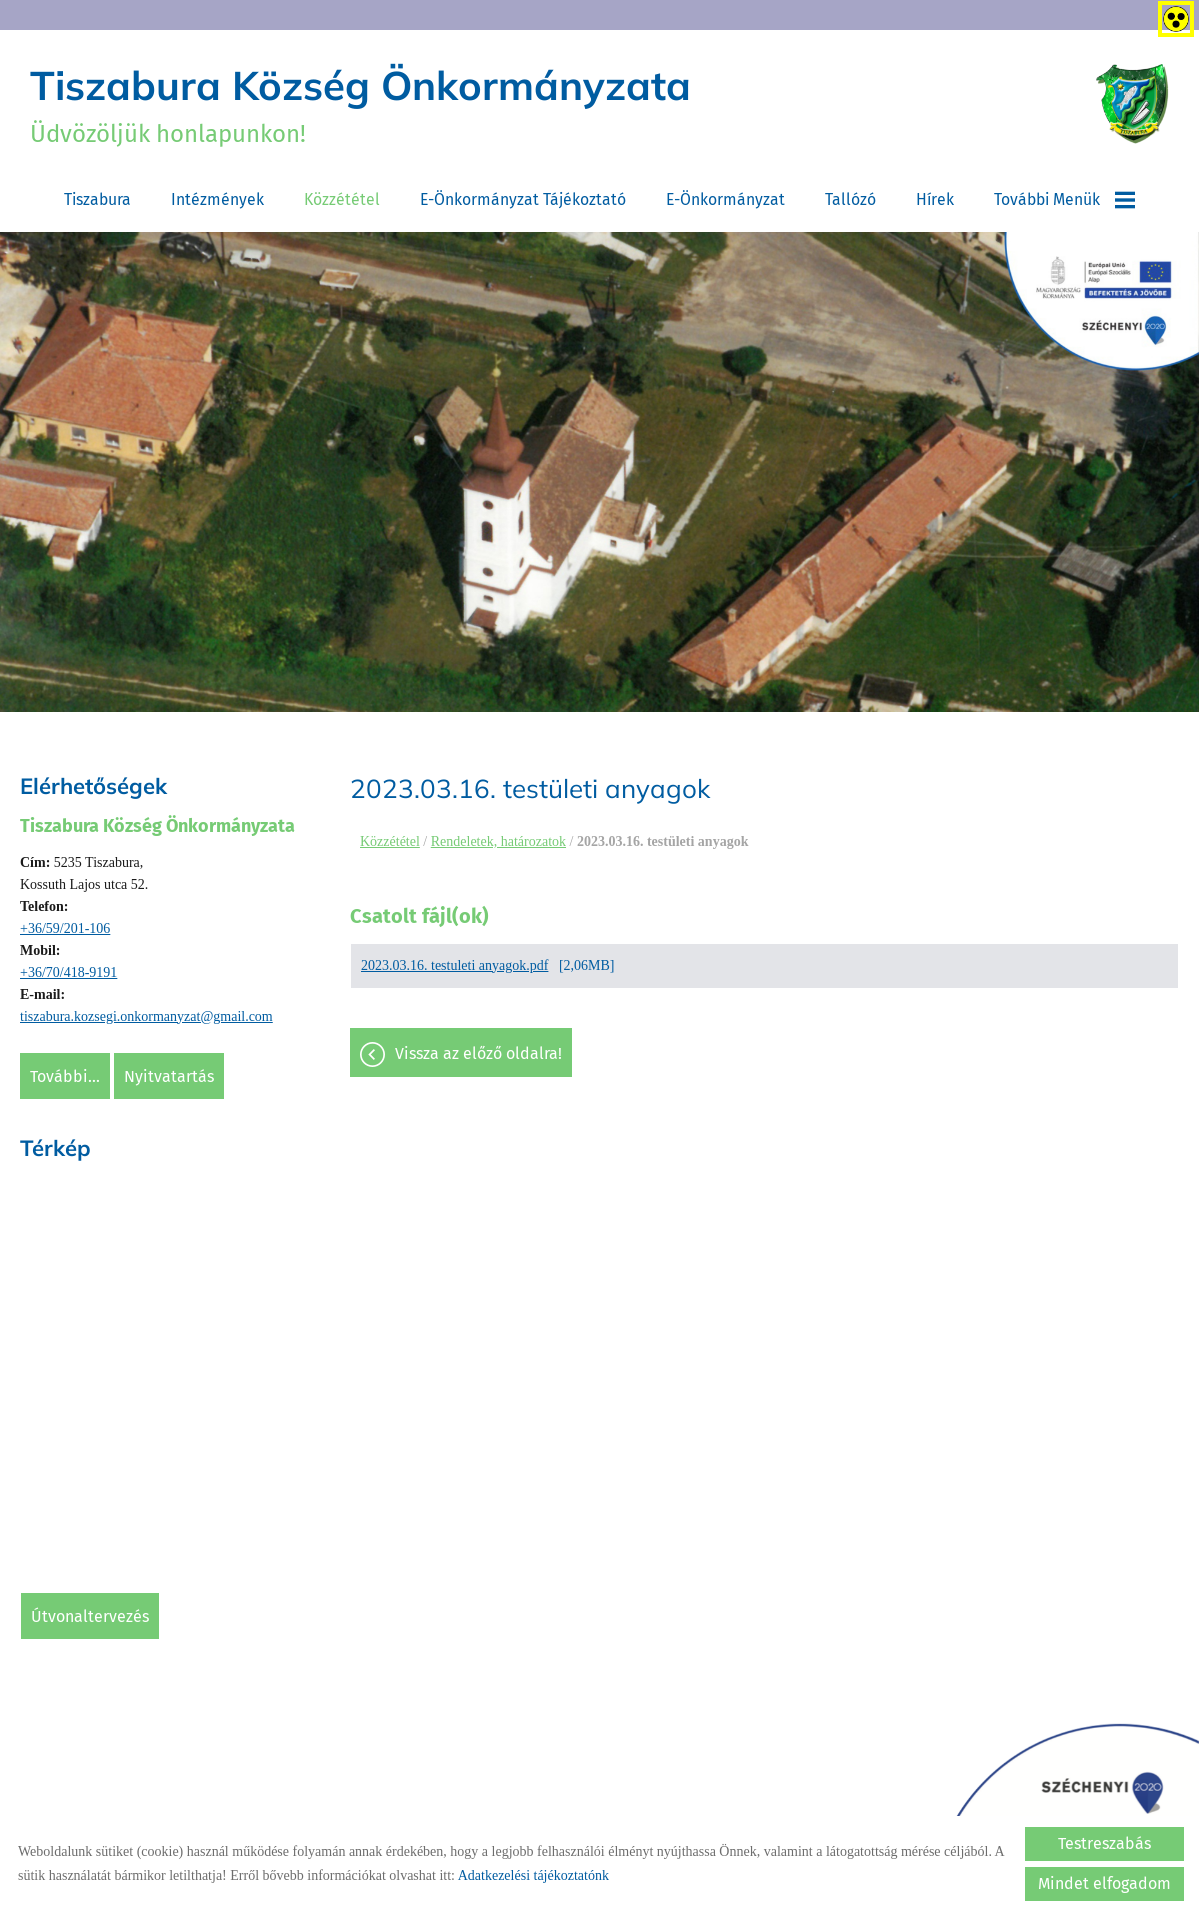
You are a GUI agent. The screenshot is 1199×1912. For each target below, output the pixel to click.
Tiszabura (97, 199)
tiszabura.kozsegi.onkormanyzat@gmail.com (146, 1016)
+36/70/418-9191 (68, 972)
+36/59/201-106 (65, 928)
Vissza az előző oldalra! (478, 1053)
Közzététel (342, 199)
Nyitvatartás (169, 1076)
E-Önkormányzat (725, 199)
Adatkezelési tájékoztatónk (533, 1875)
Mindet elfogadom (1104, 1883)
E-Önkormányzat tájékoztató (523, 199)
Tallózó (850, 199)
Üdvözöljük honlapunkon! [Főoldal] (360, 104)
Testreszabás (1104, 1843)
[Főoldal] (1132, 104)
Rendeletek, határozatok (498, 841)
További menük (1064, 200)
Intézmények (217, 199)
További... (65, 1076)
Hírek (935, 199)
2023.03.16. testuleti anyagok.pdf (454, 965)
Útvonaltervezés (90, 1616)
